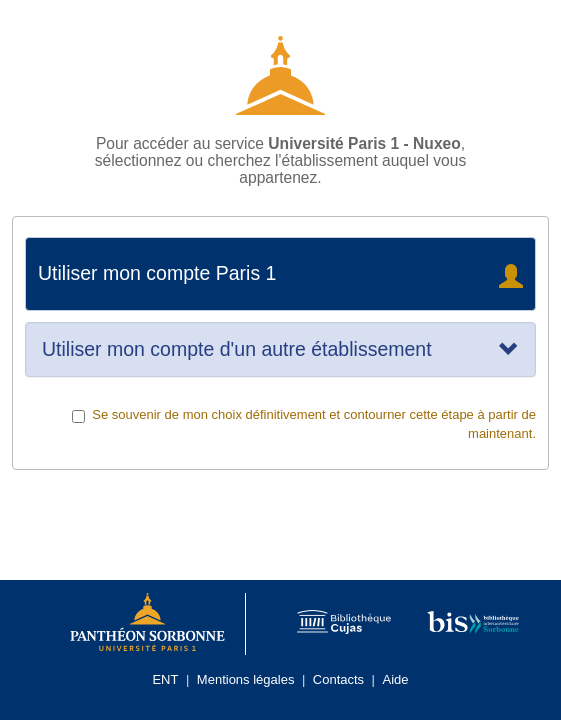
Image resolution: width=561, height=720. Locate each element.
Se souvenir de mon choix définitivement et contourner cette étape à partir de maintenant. (304, 424)
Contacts (338, 679)
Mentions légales (246, 679)
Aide (396, 679)
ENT (165, 679)
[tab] (280, 349)
